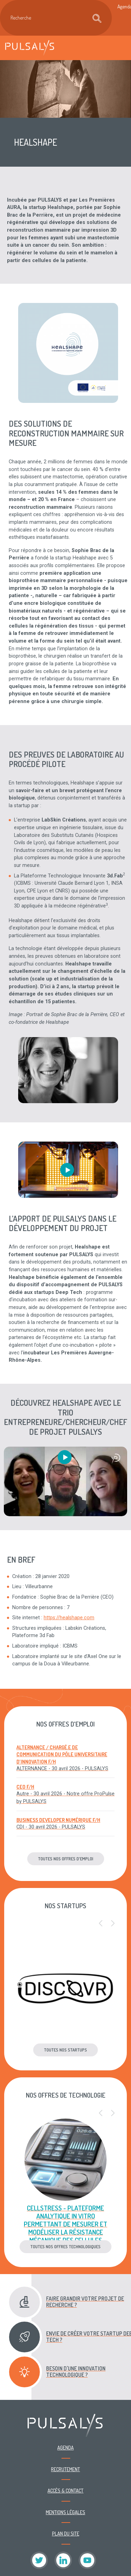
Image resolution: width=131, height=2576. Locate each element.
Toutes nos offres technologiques (65, 2246)
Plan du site (65, 2533)
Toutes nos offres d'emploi (65, 1858)
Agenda (65, 2447)
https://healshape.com (69, 1618)
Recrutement (65, 2469)
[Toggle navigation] (118, 47)
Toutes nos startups (65, 2050)
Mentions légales (65, 2512)
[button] (100, 1923)
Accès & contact (65, 2490)
